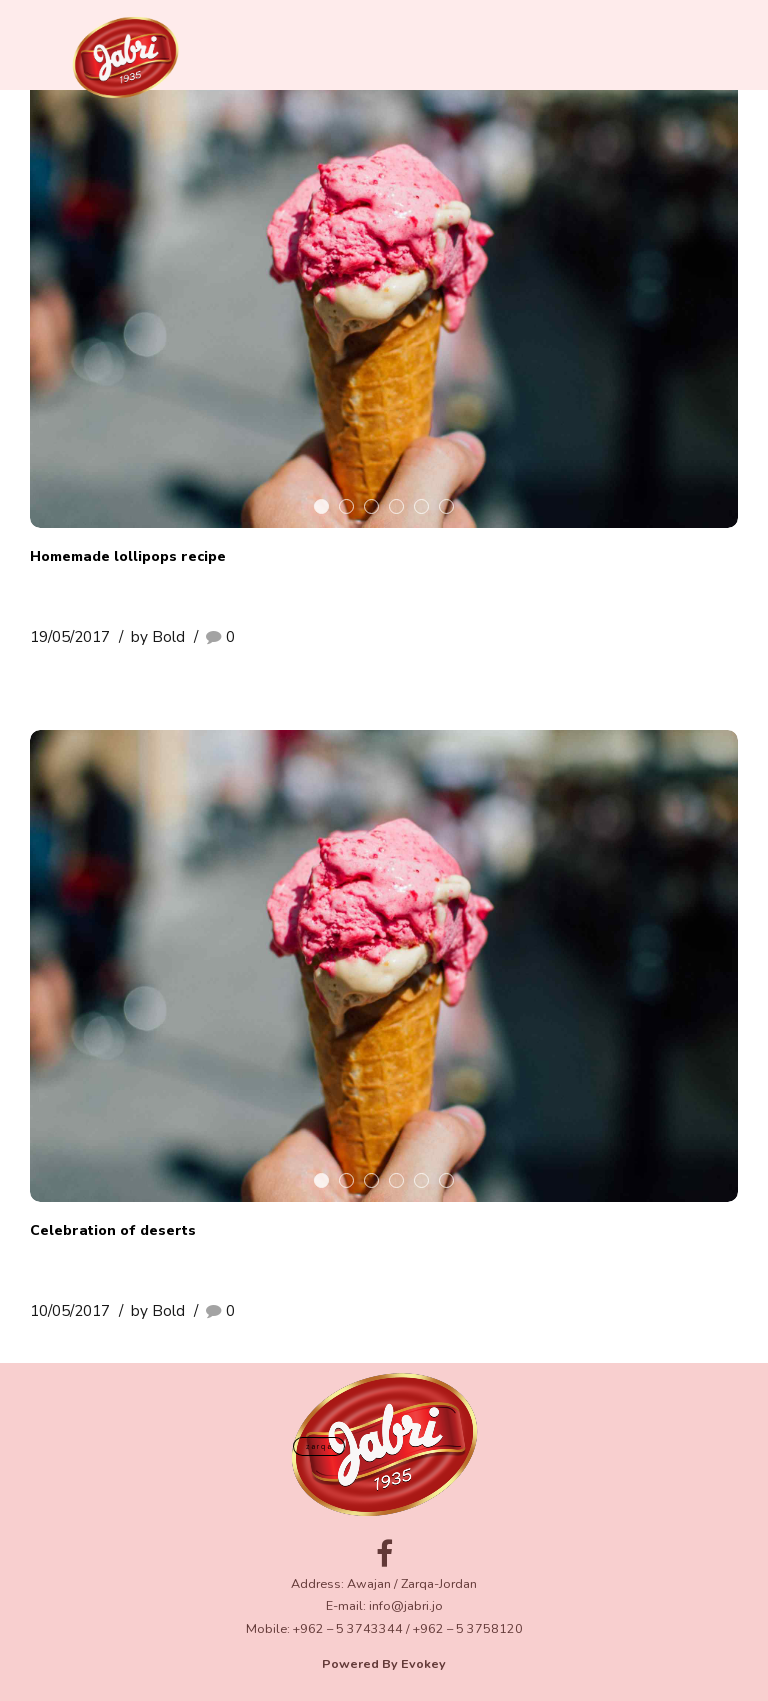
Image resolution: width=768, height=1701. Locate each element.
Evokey (423, 1663)
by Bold (158, 636)
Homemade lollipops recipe (128, 556)
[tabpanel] (384, 292)
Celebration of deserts (113, 1230)
